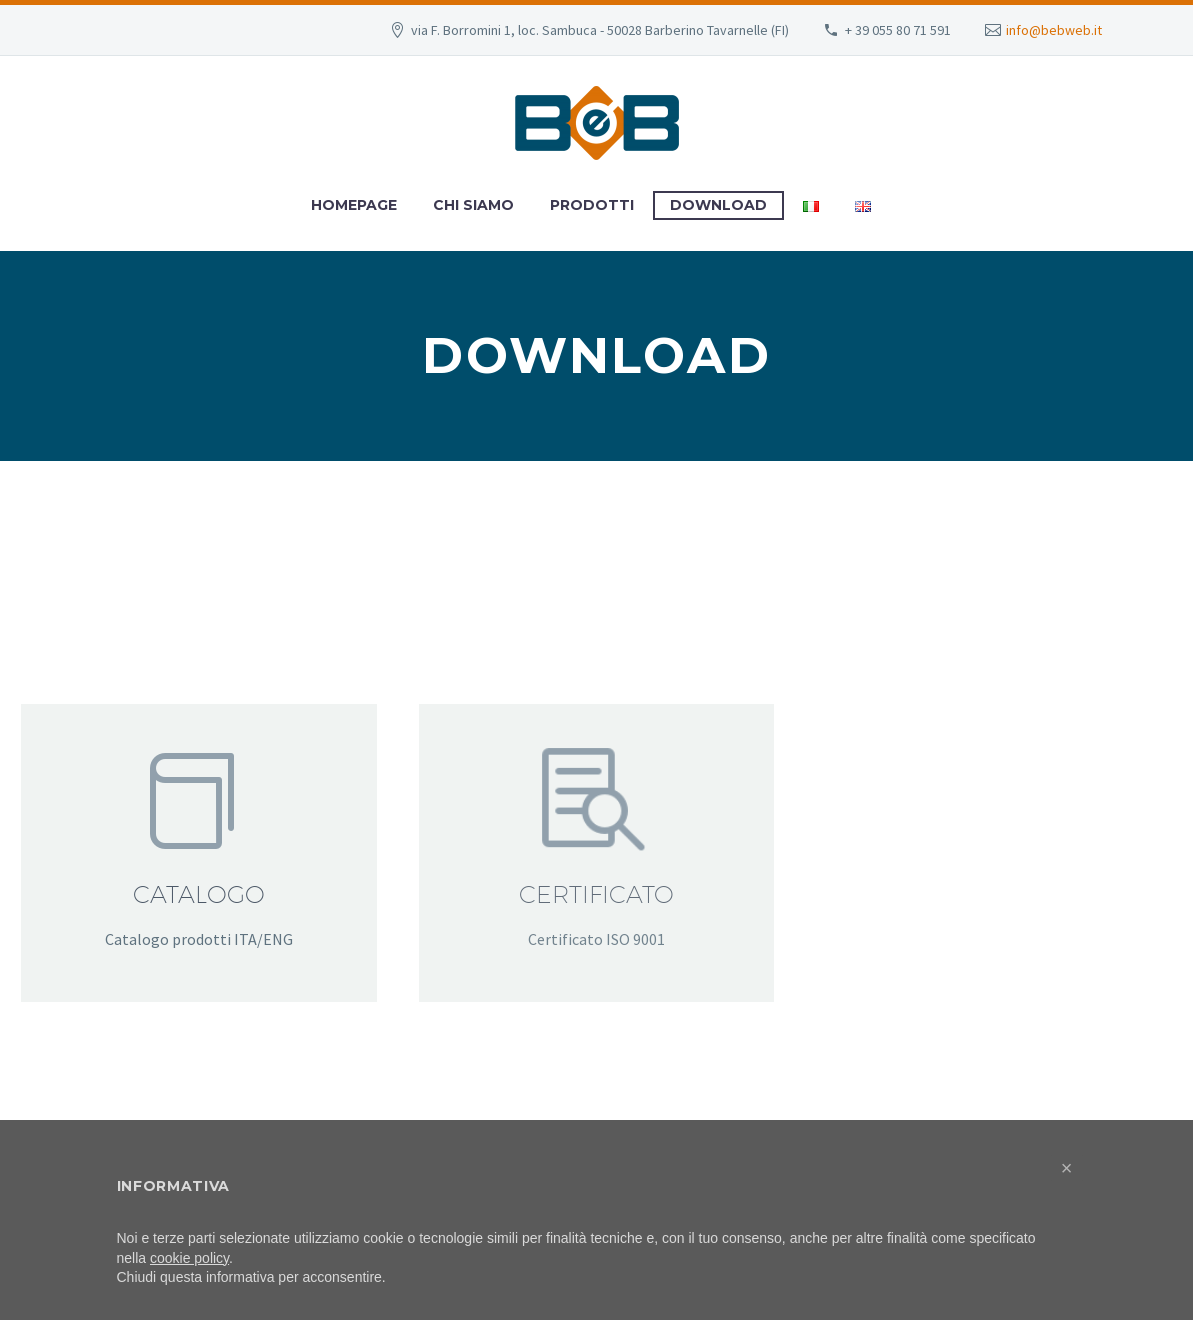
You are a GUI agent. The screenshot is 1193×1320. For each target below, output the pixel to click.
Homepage (354, 205)
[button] (1067, 1168)
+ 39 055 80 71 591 (898, 30)
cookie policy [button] (189, 1258)
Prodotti (592, 205)
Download (718, 205)
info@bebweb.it (1054, 30)
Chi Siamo (473, 205)
